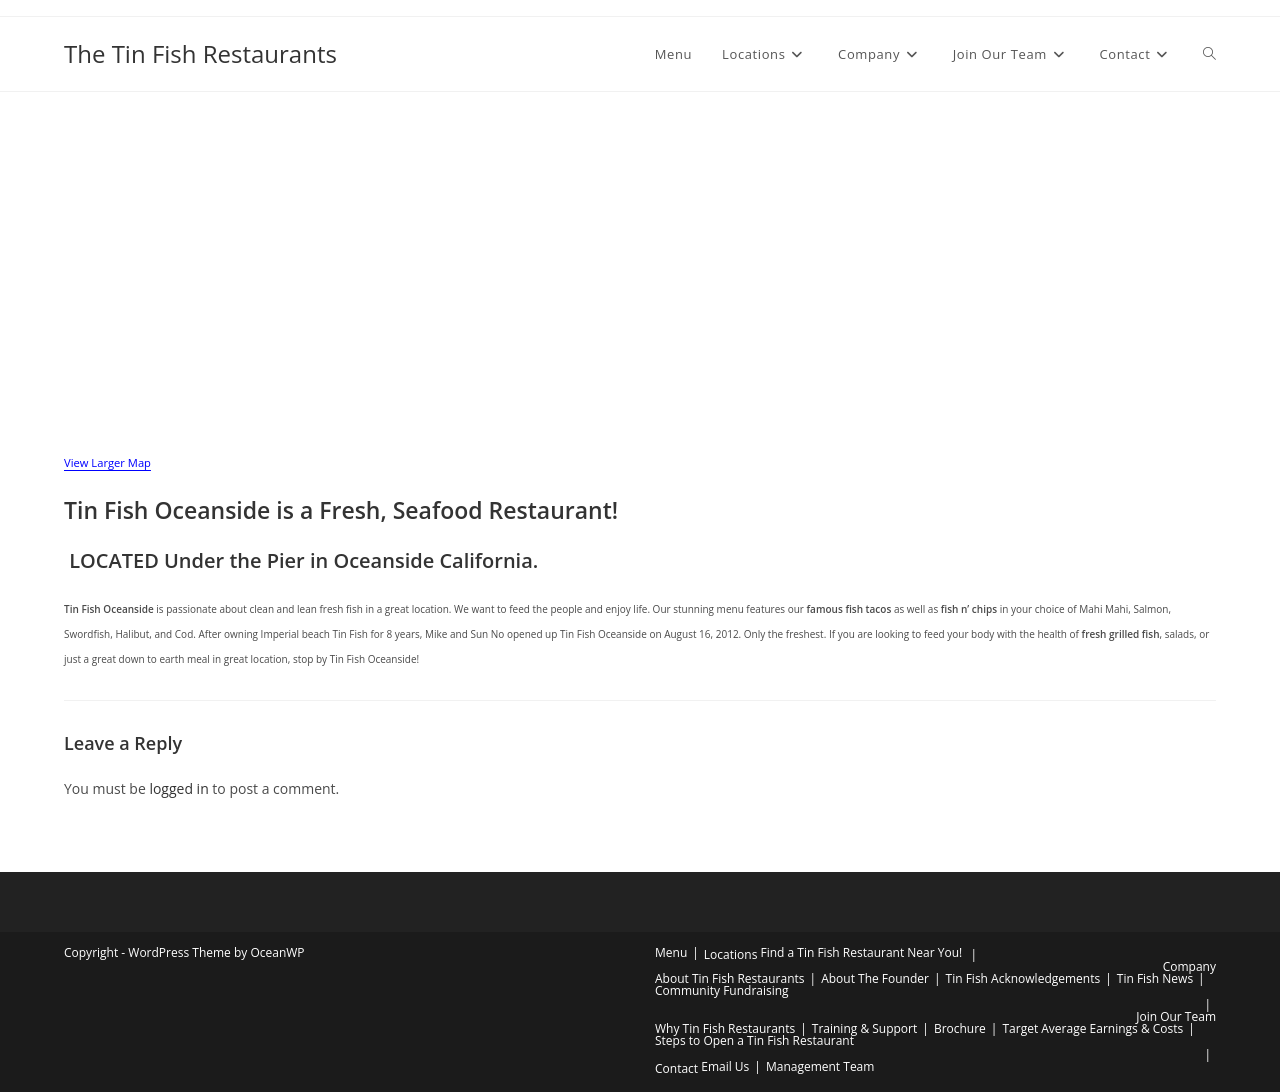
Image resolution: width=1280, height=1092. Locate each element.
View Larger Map (107, 462)
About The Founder (875, 978)
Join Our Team (1176, 1016)
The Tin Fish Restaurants (200, 53)
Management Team (820, 1066)
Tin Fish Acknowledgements (1023, 978)
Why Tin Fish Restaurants (725, 1028)
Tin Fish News (1155, 978)
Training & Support (864, 1028)
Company (1189, 966)
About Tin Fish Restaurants (730, 978)
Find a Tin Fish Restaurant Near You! (861, 952)
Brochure (960, 1028)
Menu (671, 952)
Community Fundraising (722, 990)
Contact (676, 1068)
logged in (178, 788)
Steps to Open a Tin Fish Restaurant (754, 1040)
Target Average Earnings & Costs (1092, 1028)
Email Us (725, 1066)
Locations (731, 954)
